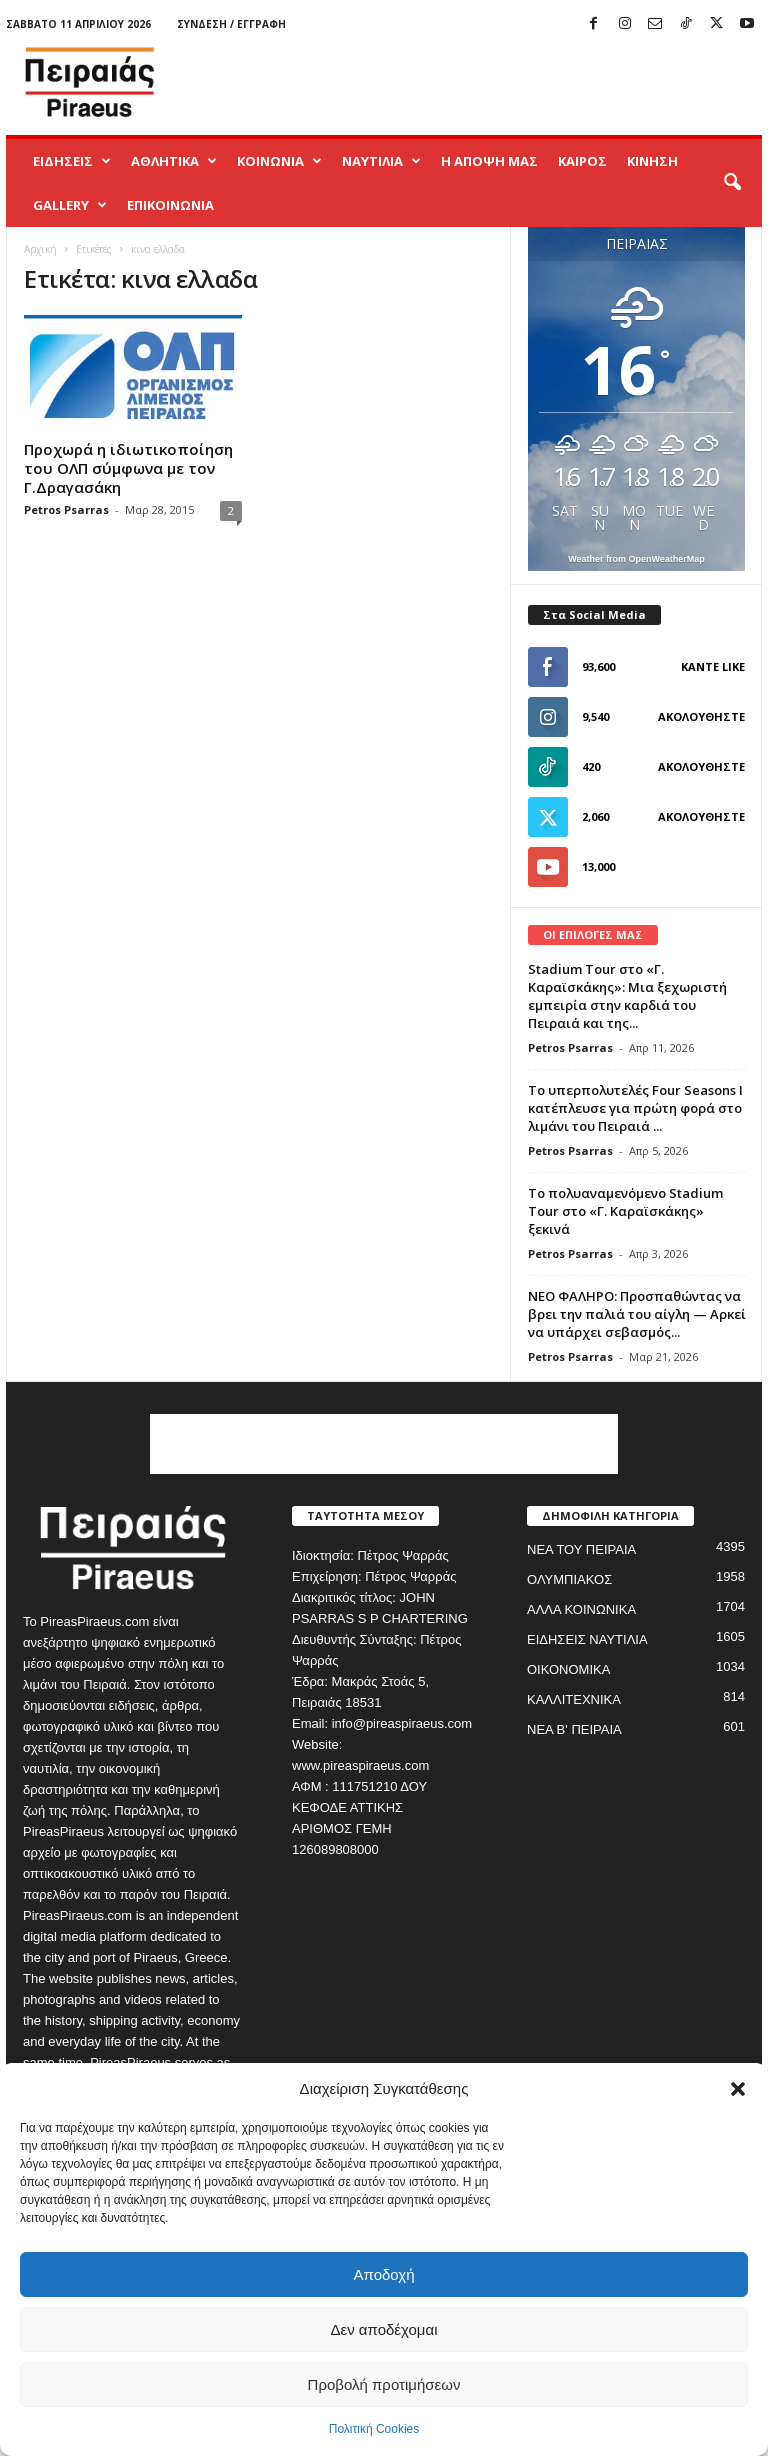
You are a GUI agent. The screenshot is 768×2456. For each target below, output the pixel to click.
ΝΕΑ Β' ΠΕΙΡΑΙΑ (574, 1729)
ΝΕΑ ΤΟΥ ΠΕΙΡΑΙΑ (581, 1549)
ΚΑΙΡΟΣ (582, 161)
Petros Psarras (66, 509)
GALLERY (70, 205)
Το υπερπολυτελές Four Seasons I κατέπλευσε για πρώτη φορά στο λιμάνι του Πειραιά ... (635, 1108)
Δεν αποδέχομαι (383, 2329)
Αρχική (40, 249)
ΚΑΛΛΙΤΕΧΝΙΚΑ (574, 1699)
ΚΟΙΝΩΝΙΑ (279, 161)
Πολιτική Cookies (374, 2429)
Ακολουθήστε (701, 716)
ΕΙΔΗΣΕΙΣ (72, 161)
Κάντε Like (713, 666)
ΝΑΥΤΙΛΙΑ (381, 161)
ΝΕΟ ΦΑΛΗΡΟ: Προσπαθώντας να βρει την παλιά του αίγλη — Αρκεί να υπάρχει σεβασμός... (637, 1314)
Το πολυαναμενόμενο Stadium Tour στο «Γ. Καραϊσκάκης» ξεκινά (625, 1211)
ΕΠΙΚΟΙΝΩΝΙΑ (170, 205)
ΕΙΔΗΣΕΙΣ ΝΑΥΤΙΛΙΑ (587, 1639)
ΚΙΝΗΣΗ (652, 161)
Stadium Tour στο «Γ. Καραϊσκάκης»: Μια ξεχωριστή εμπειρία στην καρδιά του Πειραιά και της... (627, 996)
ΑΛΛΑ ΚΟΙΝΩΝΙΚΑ (581, 1609)
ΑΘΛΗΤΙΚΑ (174, 161)
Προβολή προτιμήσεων (384, 2384)
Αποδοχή (384, 2274)
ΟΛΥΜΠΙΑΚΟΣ (569, 1579)
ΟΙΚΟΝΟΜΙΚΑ (568, 1669)
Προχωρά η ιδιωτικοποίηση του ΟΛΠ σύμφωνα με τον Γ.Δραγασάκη (128, 468)
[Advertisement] (508, 82)
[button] (738, 2089)
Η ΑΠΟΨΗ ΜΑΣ (489, 161)
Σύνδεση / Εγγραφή (231, 24)
